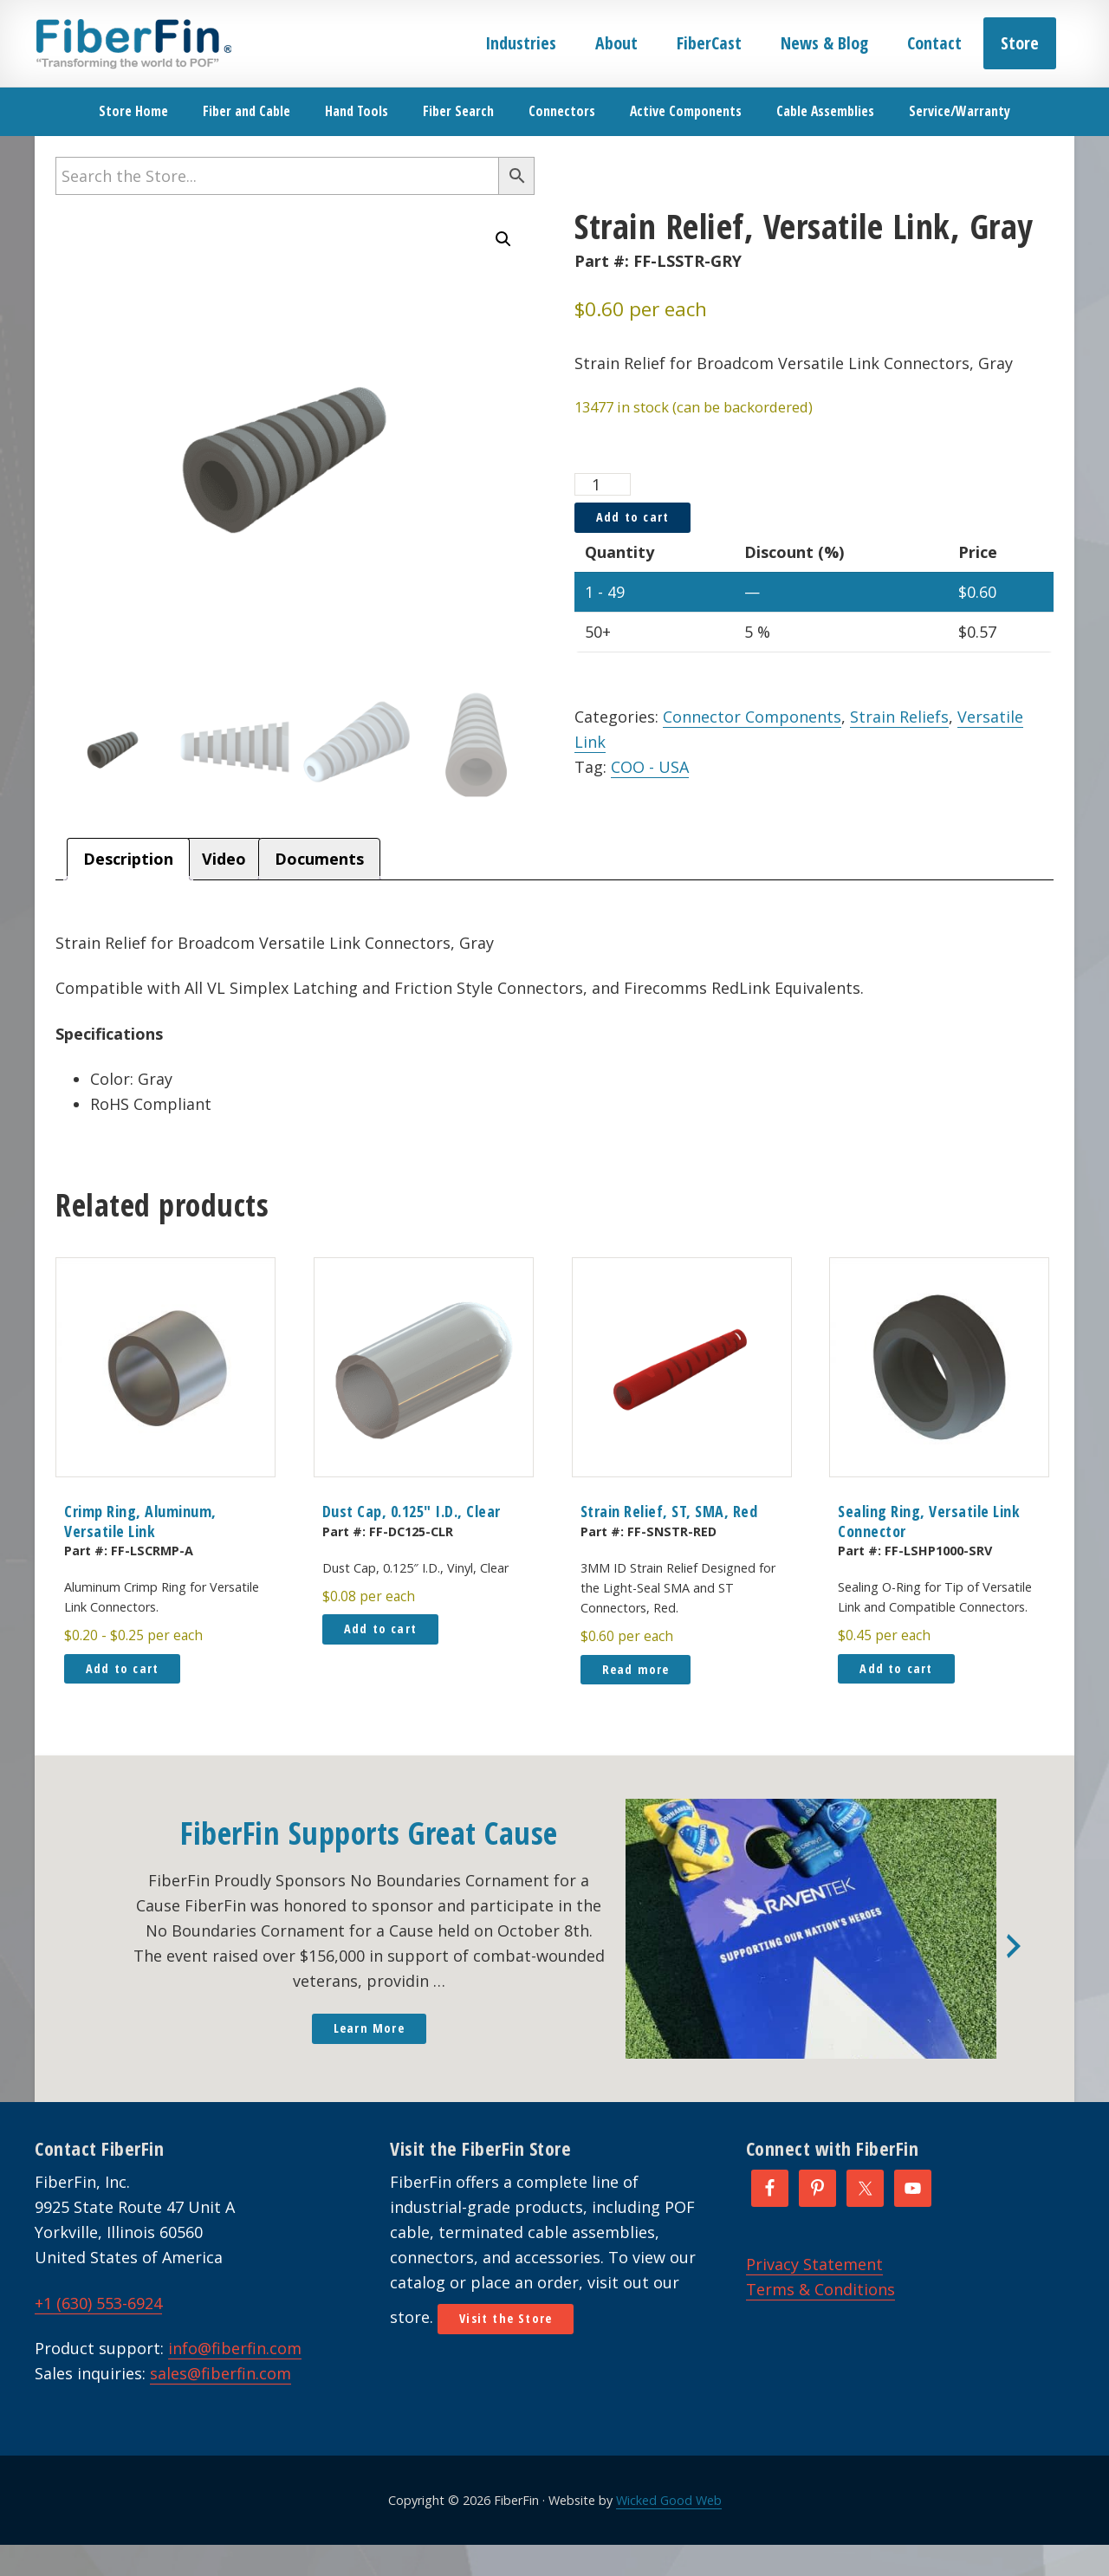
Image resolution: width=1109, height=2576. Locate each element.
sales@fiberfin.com (220, 2373)
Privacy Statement (814, 2264)
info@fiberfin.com (235, 2348)
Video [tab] (224, 858)
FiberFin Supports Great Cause (369, 1833)
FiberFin (133, 43)
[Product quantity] (602, 484)
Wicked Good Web (669, 2500)
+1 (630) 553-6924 (98, 2303)
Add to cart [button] (122, 1668)
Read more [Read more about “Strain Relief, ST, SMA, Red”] (636, 1669)
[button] (503, 239)
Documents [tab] (319, 858)
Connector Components (752, 716)
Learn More (369, 2028)
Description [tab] (128, 858)
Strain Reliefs (899, 716)
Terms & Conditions (820, 2289)
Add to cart (632, 517)
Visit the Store (505, 2318)
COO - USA (650, 766)
